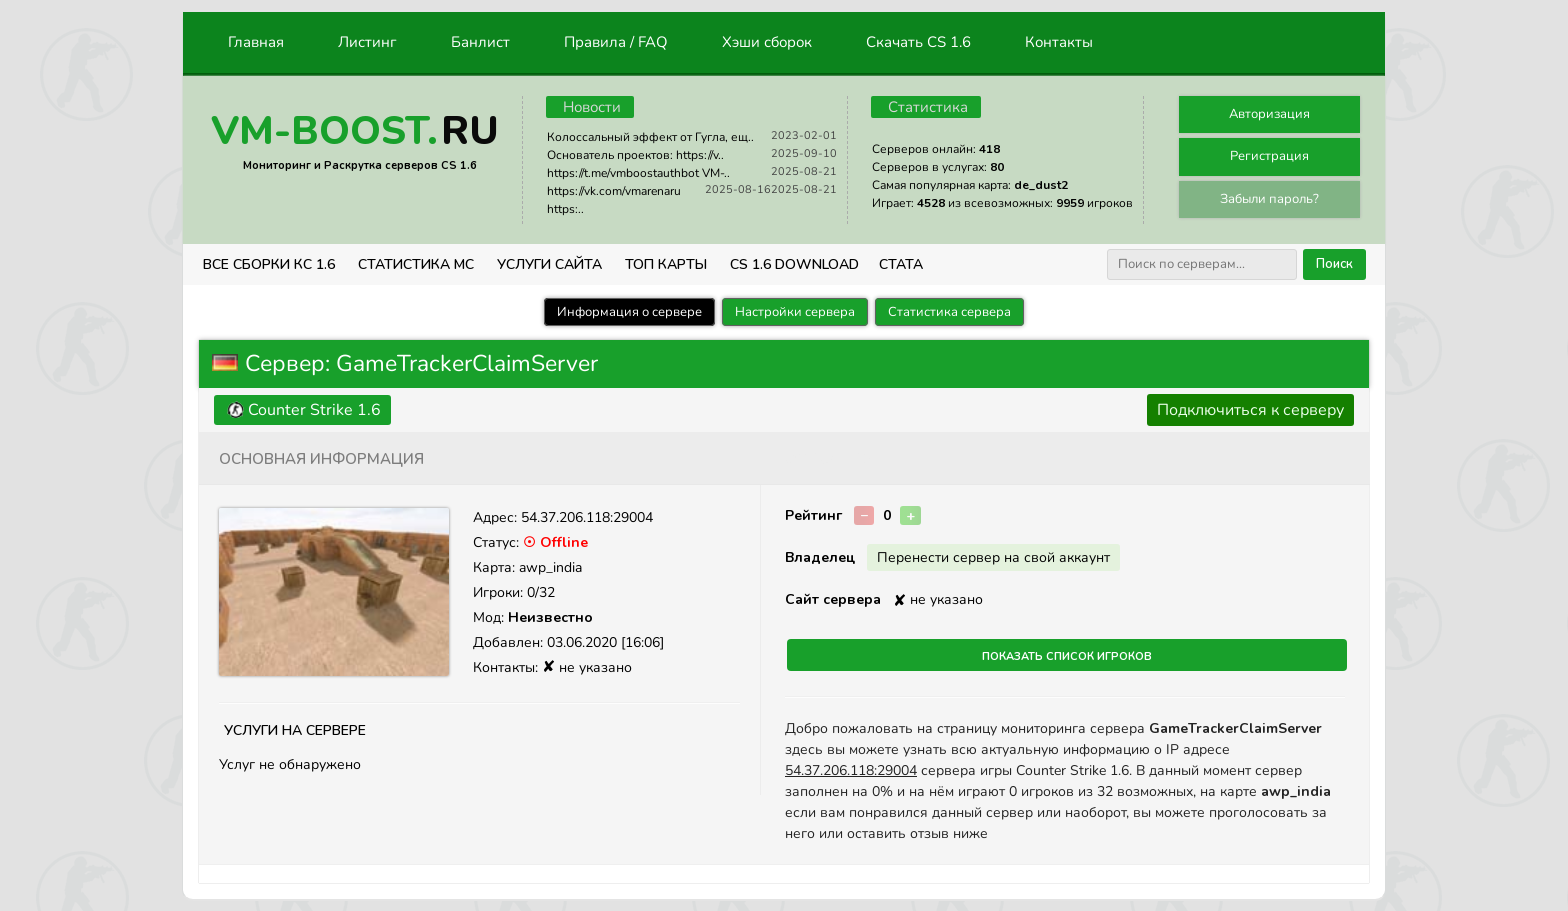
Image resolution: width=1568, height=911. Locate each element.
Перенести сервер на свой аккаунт (993, 557)
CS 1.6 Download (794, 264)
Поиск (1334, 264)
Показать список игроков (1067, 655)
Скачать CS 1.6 (918, 42)
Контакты (1059, 42)
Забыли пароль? (1269, 199)
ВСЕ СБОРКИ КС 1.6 (269, 264)
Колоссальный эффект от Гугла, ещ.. (650, 137)
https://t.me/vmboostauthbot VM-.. (638, 173)
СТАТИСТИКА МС (416, 264)
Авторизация (1269, 114)
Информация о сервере (629, 312)
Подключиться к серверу (1250, 410)
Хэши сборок (767, 42)
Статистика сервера (949, 312)
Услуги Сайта (549, 264)
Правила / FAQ (616, 42)
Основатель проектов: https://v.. (635, 155)
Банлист (480, 42)
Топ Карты (666, 264)
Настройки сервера (795, 312)
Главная (256, 42)
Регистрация (1269, 156)
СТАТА (901, 264)
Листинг (367, 42)
